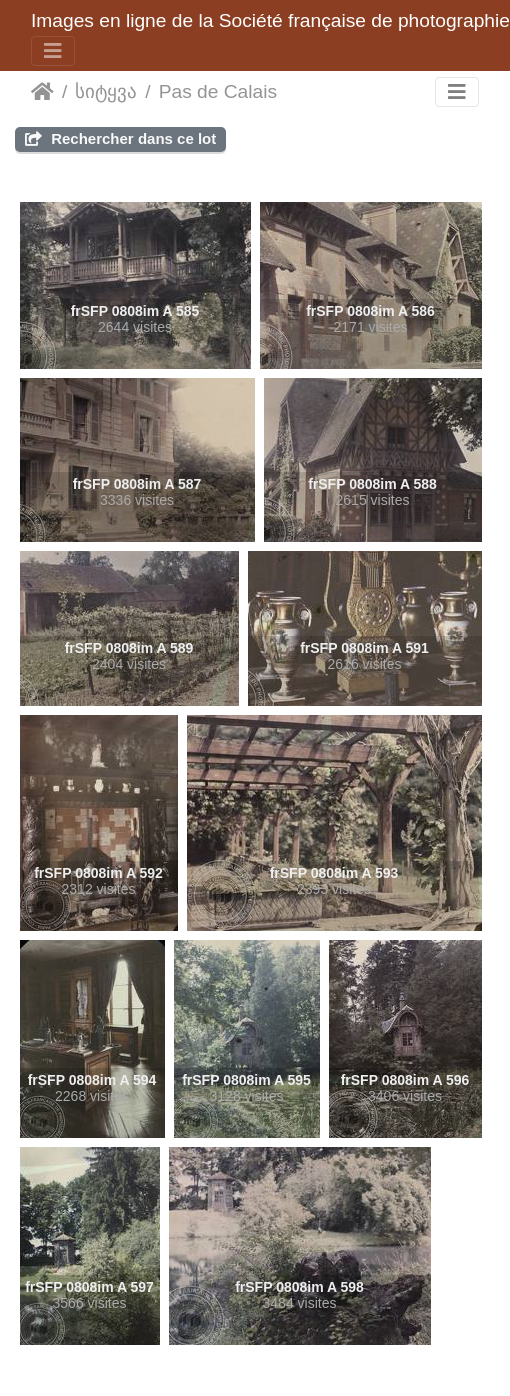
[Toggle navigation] (53, 51)
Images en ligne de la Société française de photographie (270, 20)
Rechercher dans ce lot (120, 138)
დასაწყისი (42, 92)
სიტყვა (106, 91)
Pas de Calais (218, 91)
